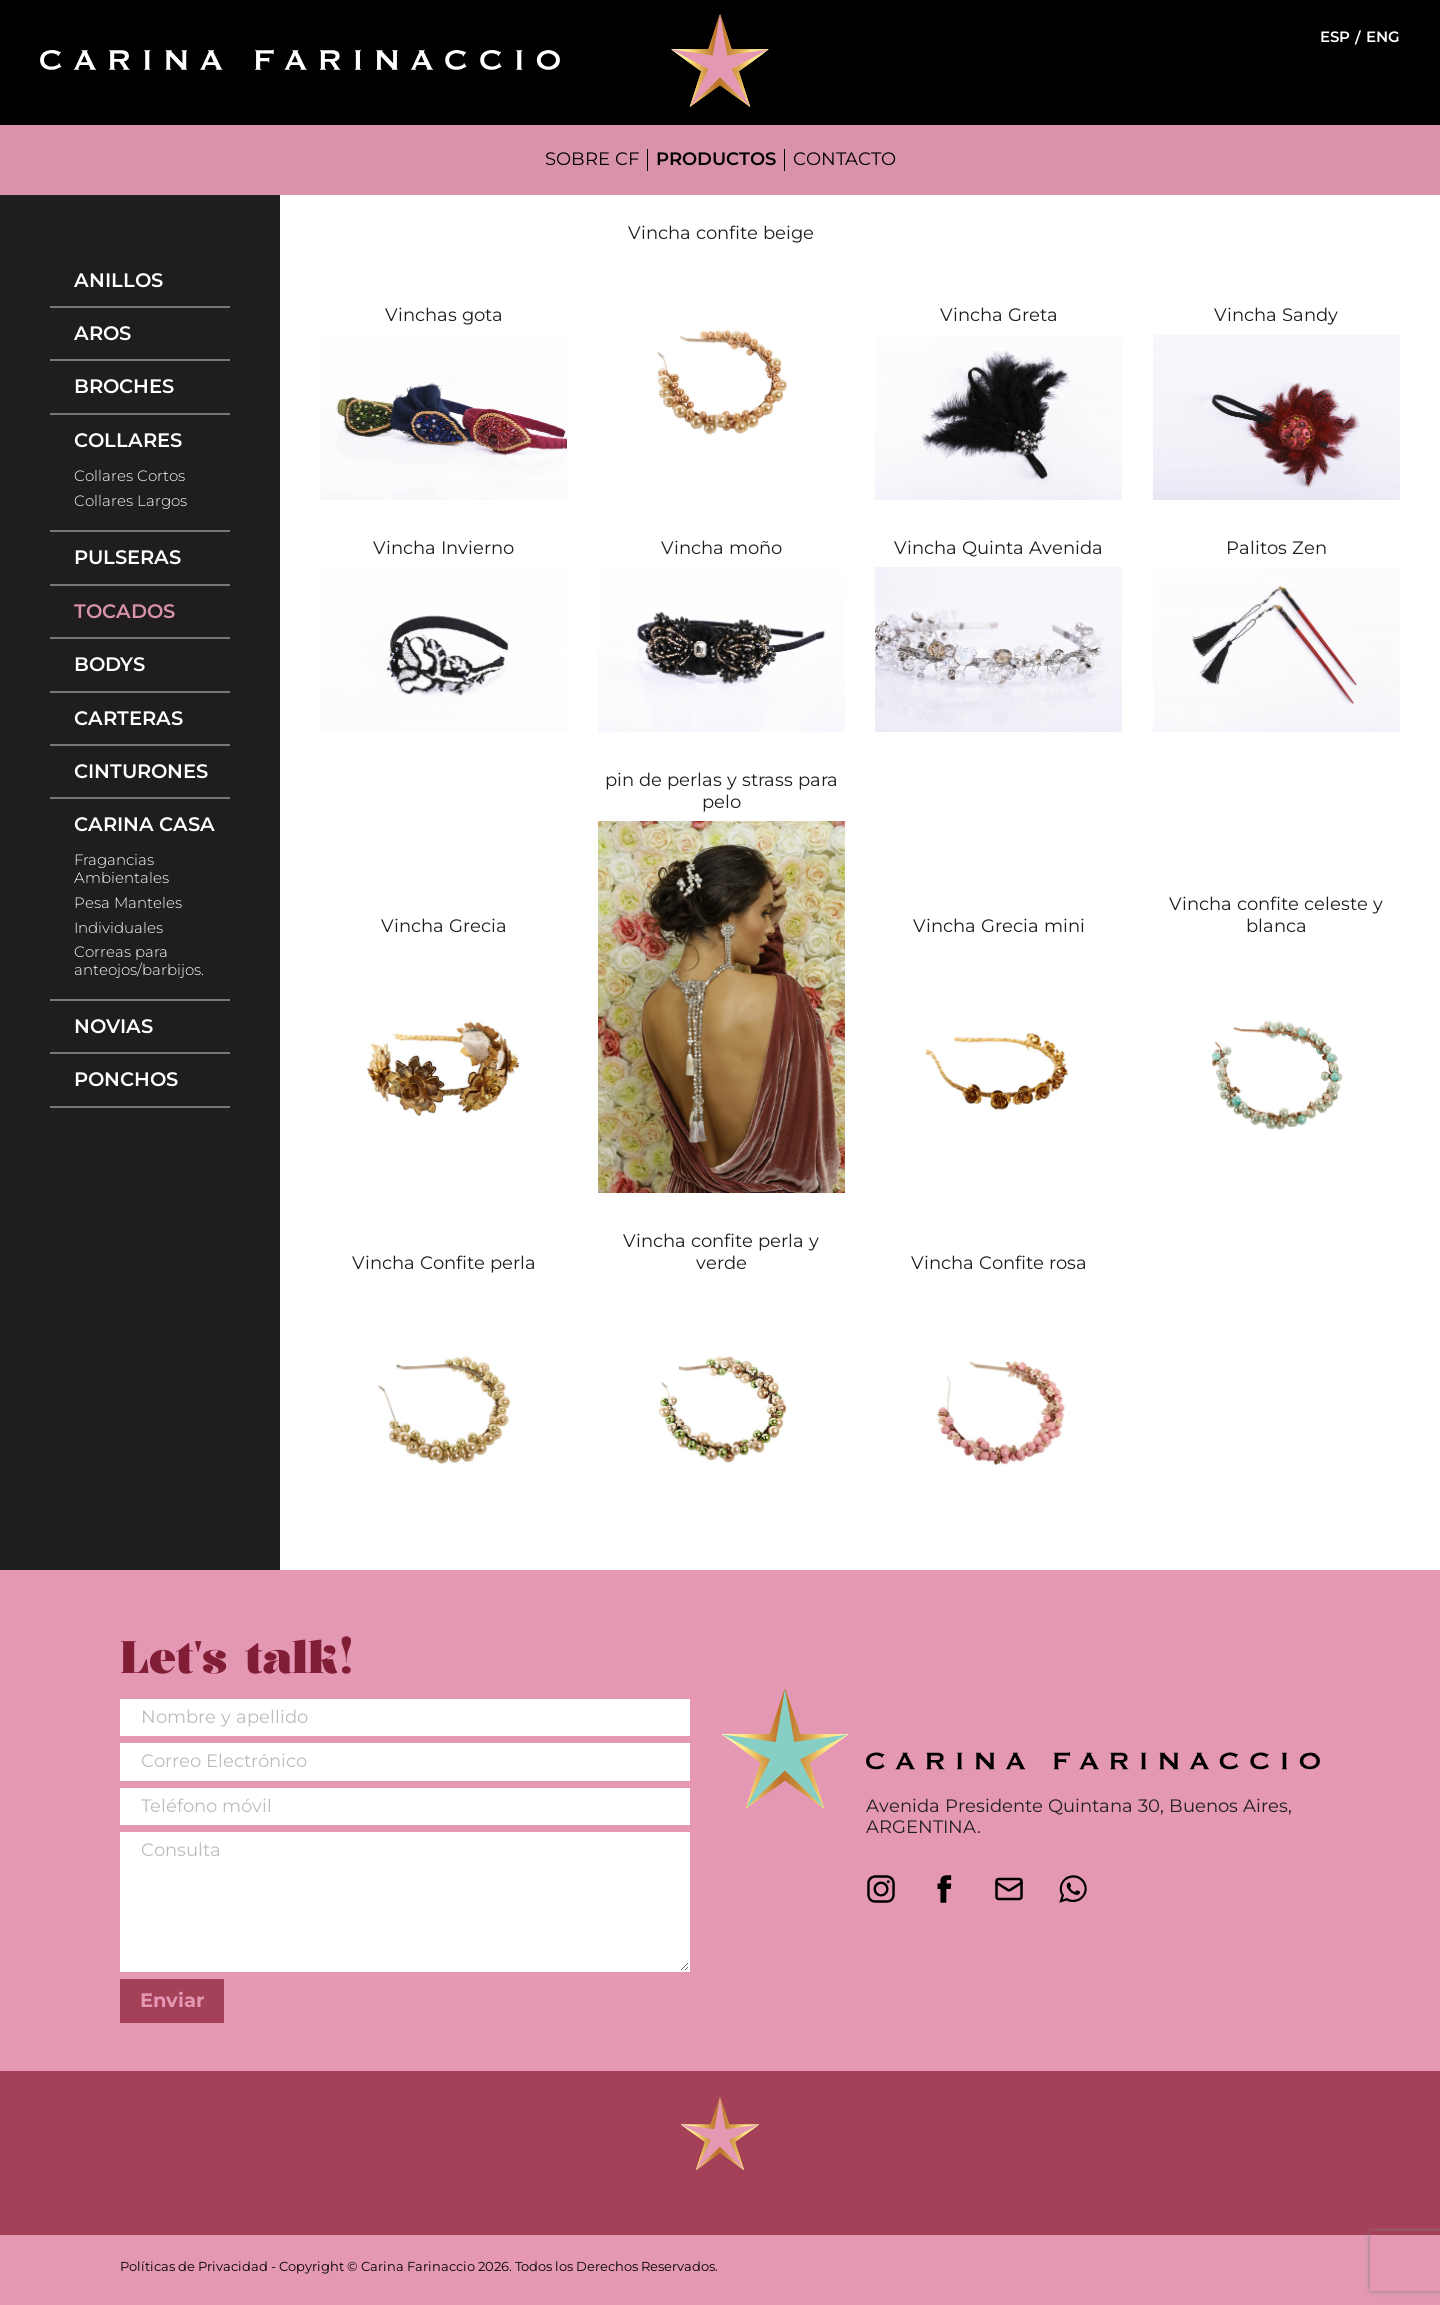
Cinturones (141, 771)
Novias (113, 1026)
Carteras (128, 718)
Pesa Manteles (128, 903)
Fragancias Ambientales (121, 869)
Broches (124, 386)
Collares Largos (130, 501)
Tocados (124, 611)
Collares (128, 440)
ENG (1383, 37)
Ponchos (126, 1079)
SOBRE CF (592, 159)
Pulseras (127, 557)
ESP (1335, 37)
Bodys (109, 664)
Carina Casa (144, 824)
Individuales (118, 928)
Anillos (118, 280)
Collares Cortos (129, 476)
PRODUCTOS (716, 159)
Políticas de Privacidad (194, 2266)
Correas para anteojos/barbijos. (139, 961)
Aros (102, 333)
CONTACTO (844, 159)
